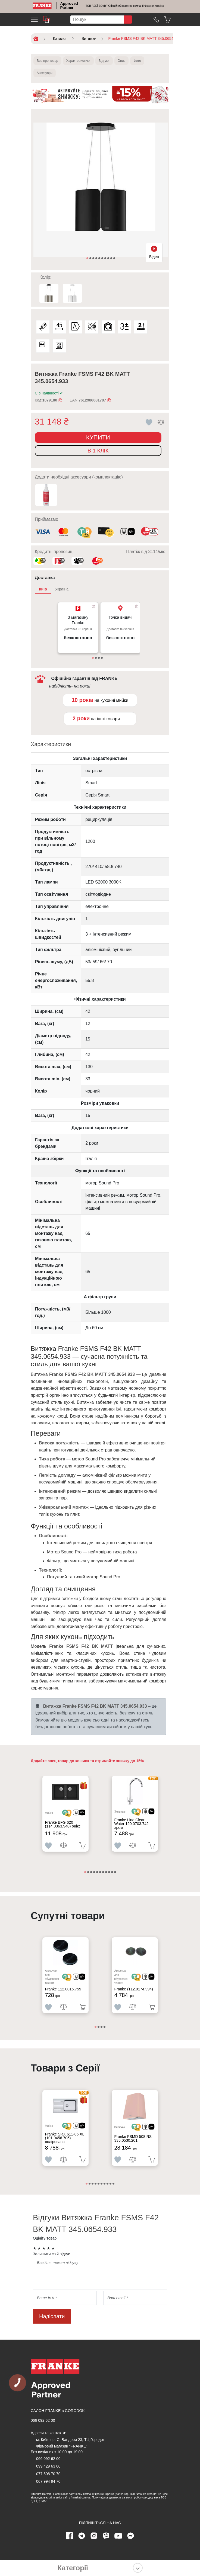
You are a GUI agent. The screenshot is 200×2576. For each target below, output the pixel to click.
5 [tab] (99, 258)
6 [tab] (102, 258)
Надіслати (52, 2316)
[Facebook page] (69, 2536)
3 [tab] (93, 258)
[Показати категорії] (138, 2568)
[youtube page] (118, 2536)
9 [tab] (111, 258)
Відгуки (104, 61)
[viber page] (106, 2536)
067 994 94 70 (48, 2481)
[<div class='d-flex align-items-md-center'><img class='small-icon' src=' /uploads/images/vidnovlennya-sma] (128, 532)
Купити (98, 437)
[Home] (42, 5)
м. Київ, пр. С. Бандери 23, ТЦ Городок (70, 2439)
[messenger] (131, 2536)
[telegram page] (82, 2536)
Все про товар (47, 61)
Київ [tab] (43, 589)
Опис (122, 61)
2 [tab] (90, 258)
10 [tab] (114, 258)
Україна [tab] (61, 589)
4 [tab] (96, 258)
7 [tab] (105, 258)
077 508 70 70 (48, 2474)
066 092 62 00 (43, 2420)
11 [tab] (115, 1872)
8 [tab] (108, 258)
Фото (137, 61)
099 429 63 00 (48, 2466)
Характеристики (78, 61)
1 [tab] (87, 258)
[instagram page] (94, 2536)
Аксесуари (44, 73)
